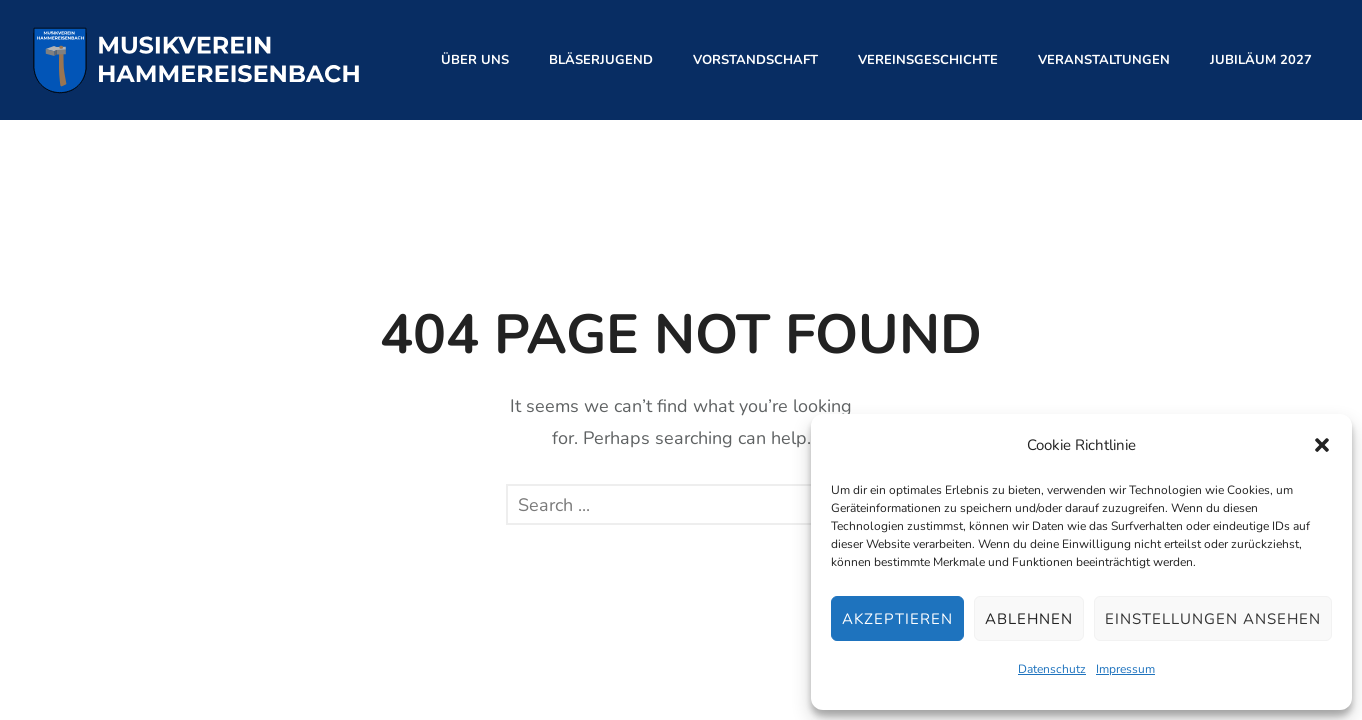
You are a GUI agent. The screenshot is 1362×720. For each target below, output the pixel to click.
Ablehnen (1029, 619)
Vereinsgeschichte (928, 60)
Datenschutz (1052, 669)
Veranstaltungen (1104, 60)
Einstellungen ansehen (1213, 619)
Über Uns (475, 60)
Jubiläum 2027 (1261, 60)
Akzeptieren (897, 619)
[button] (1322, 445)
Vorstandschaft (755, 60)
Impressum (1125, 669)
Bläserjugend (601, 60)
